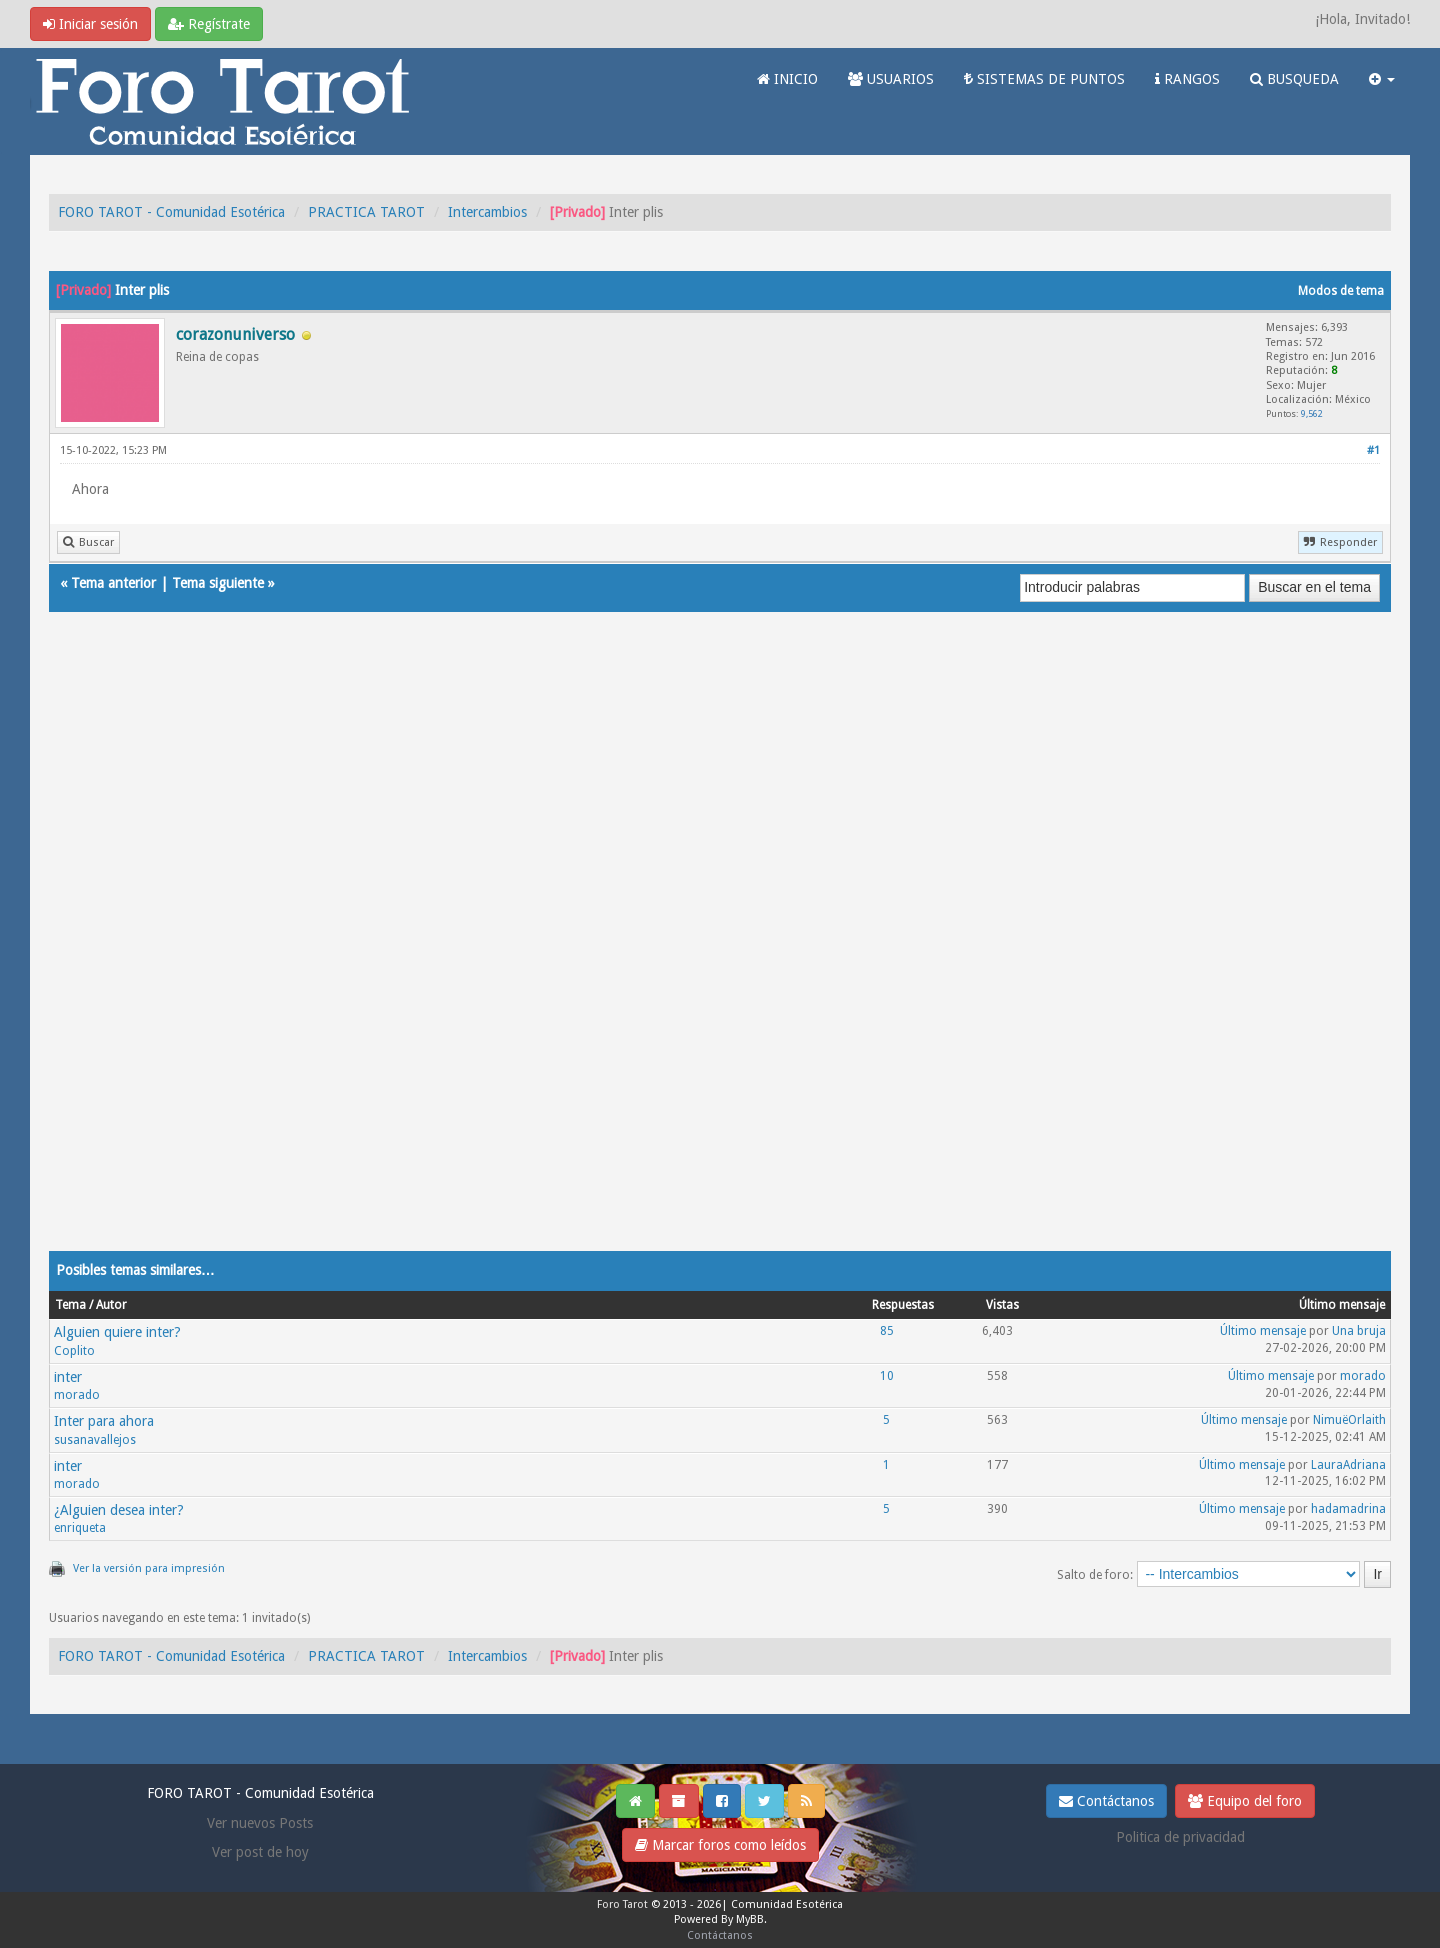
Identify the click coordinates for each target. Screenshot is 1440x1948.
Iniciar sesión (90, 24)
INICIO (787, 79)
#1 (1373, 450)
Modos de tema (1341, 291)
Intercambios (487, 212)
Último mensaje (1263, 1331)
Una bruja (1359, 1331)
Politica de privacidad (1180, 1837)
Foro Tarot (622, 1904)
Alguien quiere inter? (117, 1332)
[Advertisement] (649, 951)
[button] (1382, 79)
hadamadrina (1348, 1509)
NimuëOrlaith (1349, 1420)
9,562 (1312, 413)
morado (77, 1395)
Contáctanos (1106, 1801)
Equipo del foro (1245, 1801)
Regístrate (209, 24)
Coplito (74, 1351)
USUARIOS (891, 79)
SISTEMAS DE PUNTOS (1044, 79)
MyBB (750, 1919)
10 (887, 1376)
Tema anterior (113, 583)
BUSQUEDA (1294, 79)
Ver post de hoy (260, 1852)
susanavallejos (95, 1440)
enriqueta (80, 1528)
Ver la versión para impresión (149, 1568)
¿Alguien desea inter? (119, 1510)
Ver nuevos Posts (260, 1823)
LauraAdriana (1348, 1465)
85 (887, 1331)
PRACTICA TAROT (366, 212)
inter (68, 1377)
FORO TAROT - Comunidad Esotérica (171, 212)
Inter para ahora (104, 1421)
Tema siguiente (218, 583)
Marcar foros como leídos (720, 1845)
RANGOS (1187, 79)
